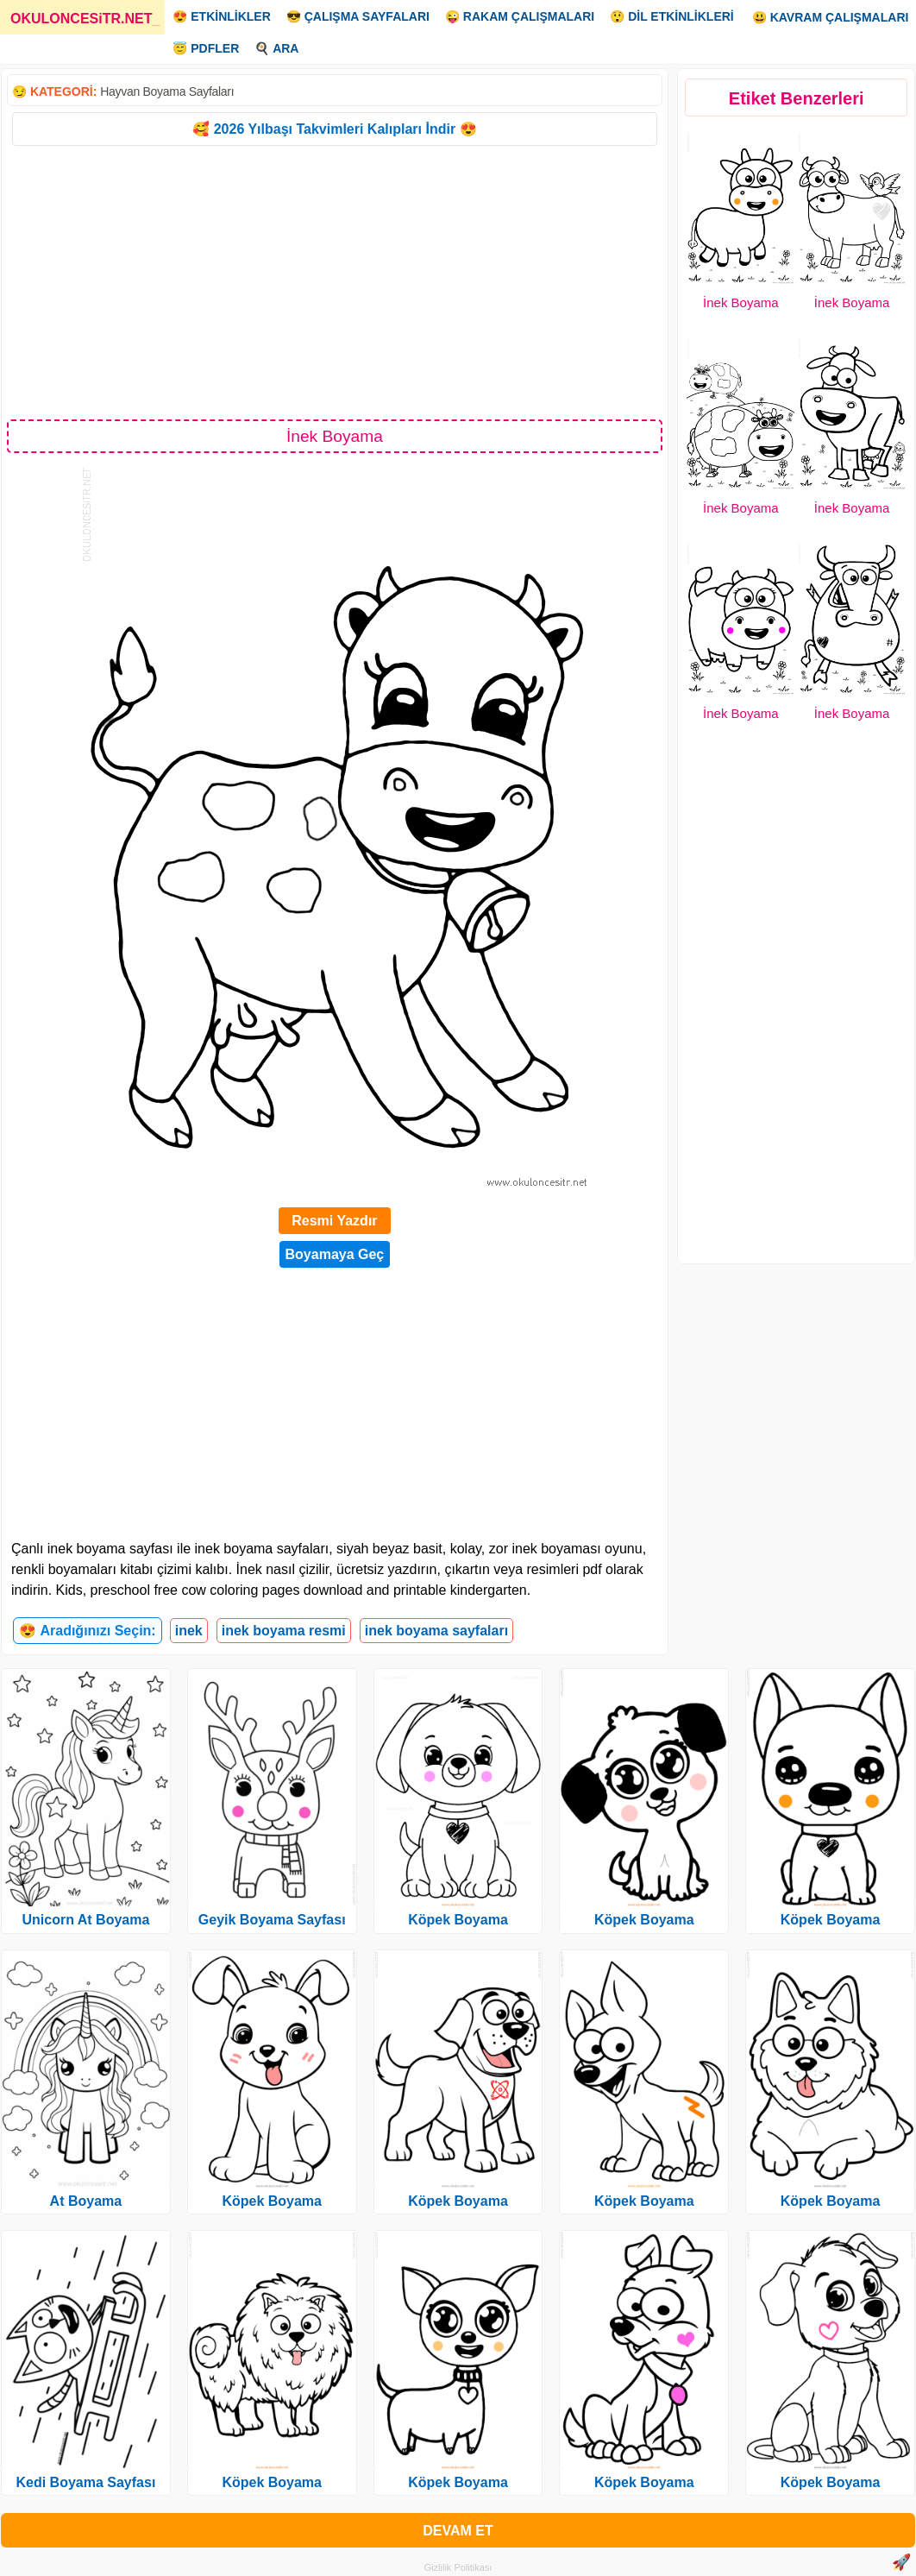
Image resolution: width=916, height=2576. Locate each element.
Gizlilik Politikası (458, 2567)
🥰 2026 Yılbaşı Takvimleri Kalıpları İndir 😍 (334, 129)
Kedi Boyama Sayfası (85, 2482)
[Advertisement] (334, 281)
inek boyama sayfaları (436, 1630)
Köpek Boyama (272, 2201)
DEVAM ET (458, 2530)
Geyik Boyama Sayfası (272, 1919)
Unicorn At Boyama (85, 1919)
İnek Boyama (741, 302)
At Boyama (86, 2201)
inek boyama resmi (284, 1630)
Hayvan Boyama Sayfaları (167, 91)
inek (189, 1630)
